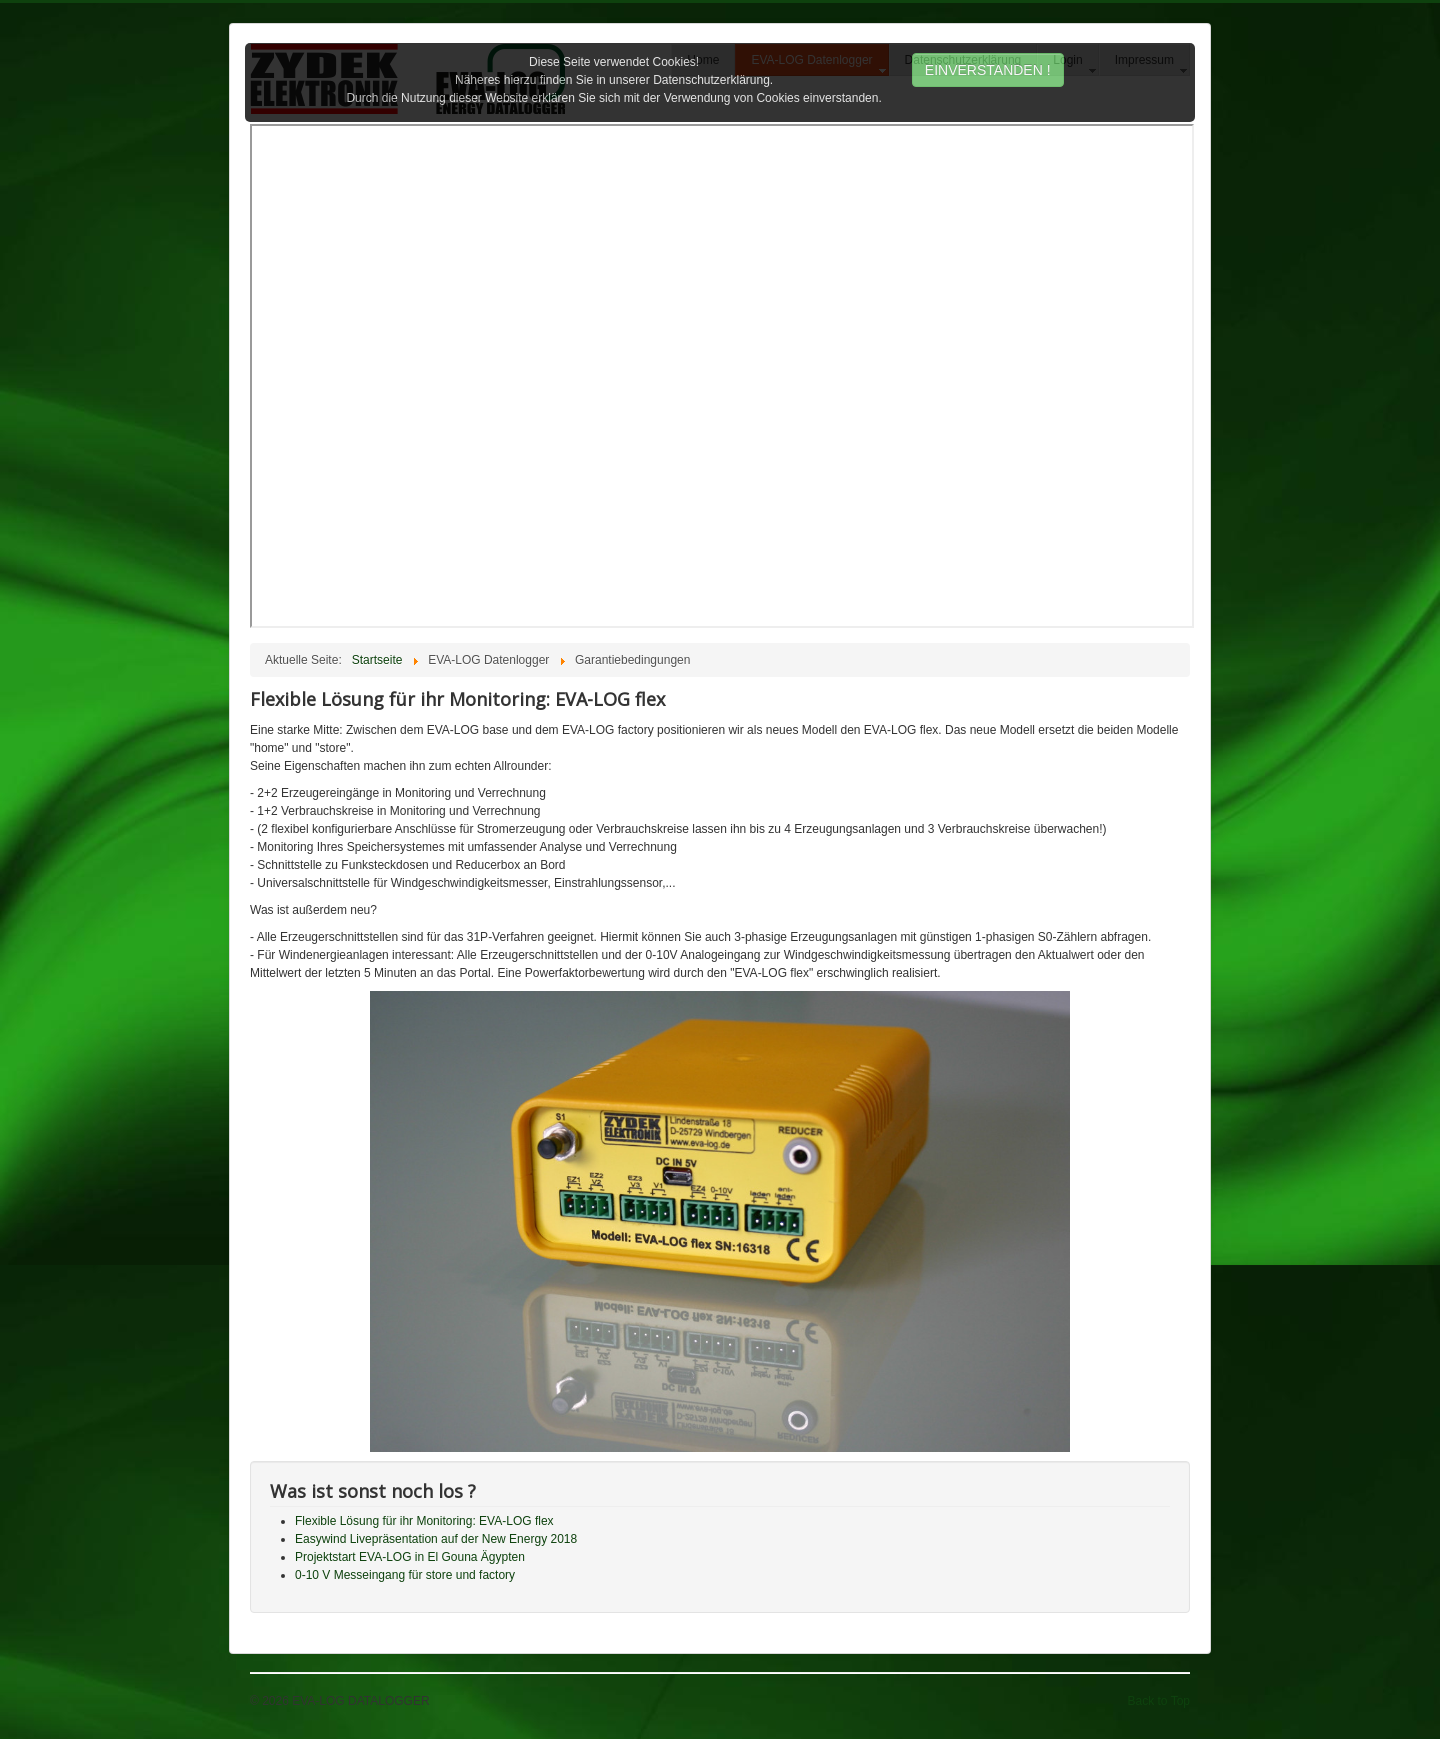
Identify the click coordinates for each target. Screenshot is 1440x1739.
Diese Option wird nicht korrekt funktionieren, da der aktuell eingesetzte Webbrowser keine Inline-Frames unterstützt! (722, 376)
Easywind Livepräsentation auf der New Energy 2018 (436, 1539)
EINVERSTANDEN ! (988, 70)
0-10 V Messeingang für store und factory (405, 1575)
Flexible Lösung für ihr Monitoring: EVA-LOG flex (424, 1521)
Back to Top (1159, 1701)
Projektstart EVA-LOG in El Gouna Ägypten (410, 1557)
